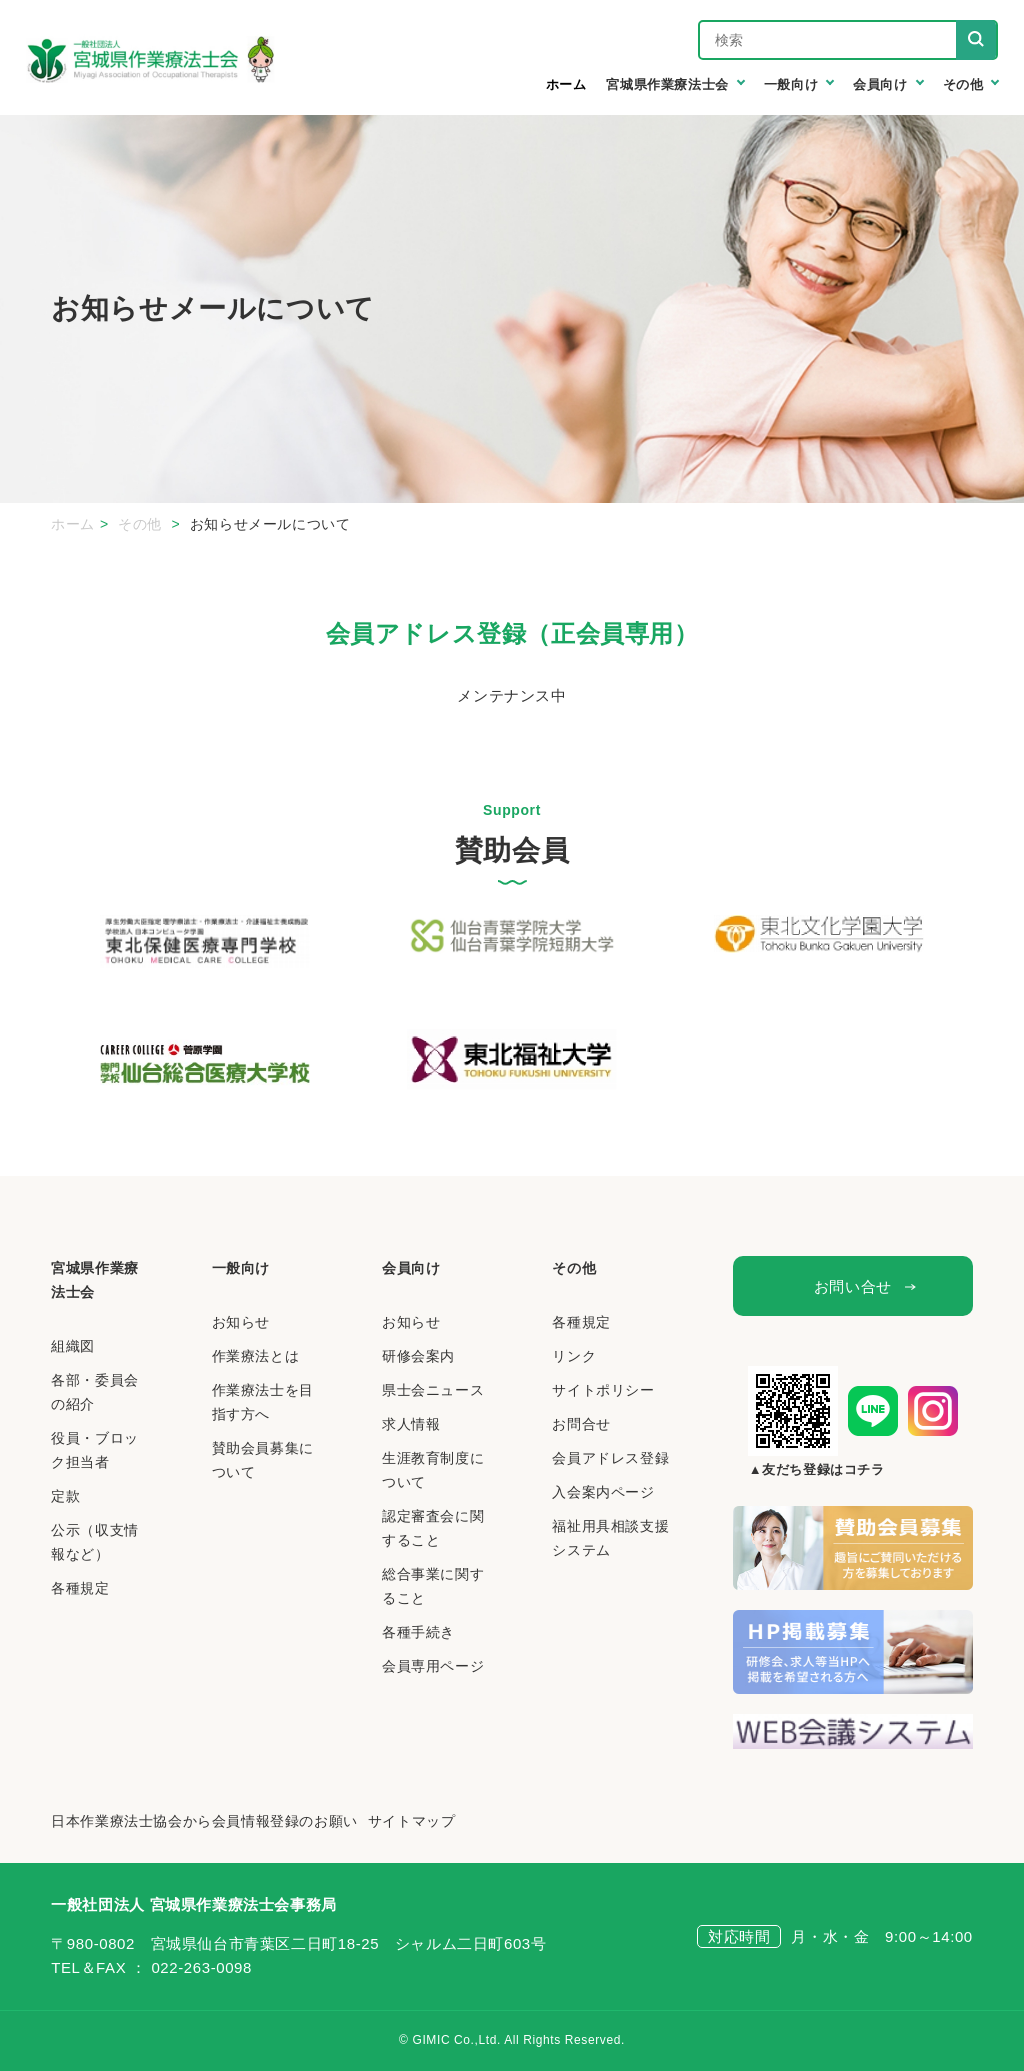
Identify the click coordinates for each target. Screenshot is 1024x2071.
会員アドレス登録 (610, 1458)
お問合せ (581, 1424)
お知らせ (241, 1322)
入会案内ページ (603, 1492)
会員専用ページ (433, 1666)
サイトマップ (412, 1821)
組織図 (73, 1346)
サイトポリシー (603, 1390)
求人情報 (411, 1424)
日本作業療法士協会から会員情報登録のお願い (204, 1821)
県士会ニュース (433, 1390)
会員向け (411, 1268)
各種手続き (418, 1632)
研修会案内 (418, 1356)
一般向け (241, 1268)
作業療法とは (256, 1356)
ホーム (566, 84)
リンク (574, 1356)
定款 (65, 1496)
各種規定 (80, 1588)
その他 (142, 524)
